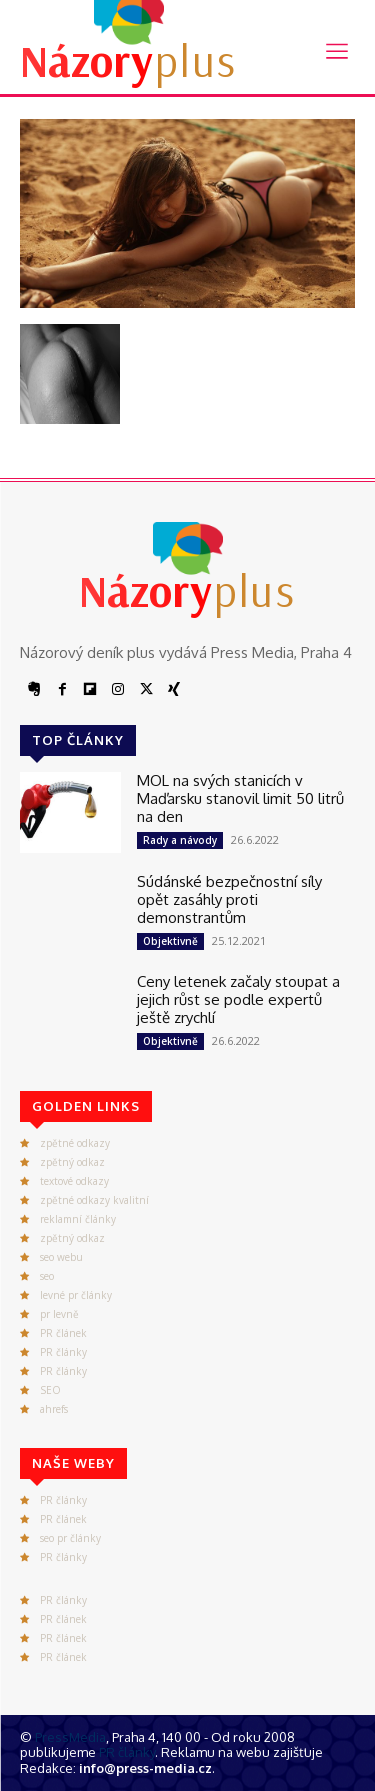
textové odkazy (74, 1181)
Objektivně (170, 941)
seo (47, 1276)
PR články (63, 1352)
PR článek (63, 1333)
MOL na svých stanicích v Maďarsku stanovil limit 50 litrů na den (240, 798)
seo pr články (70, 1538)
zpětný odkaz (72, 1162)
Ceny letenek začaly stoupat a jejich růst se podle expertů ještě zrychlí (238, 999)
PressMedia (70, 1737)
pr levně (59, 1314)
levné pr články (76, 1295)
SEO (50, 1390)
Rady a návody (180, 840)
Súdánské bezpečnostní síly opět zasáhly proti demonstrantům (229, 899)
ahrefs (54, 1409)
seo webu (61, 1257)
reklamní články (78, 1219)
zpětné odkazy (75, 1143)
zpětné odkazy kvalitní (94, 1200)
